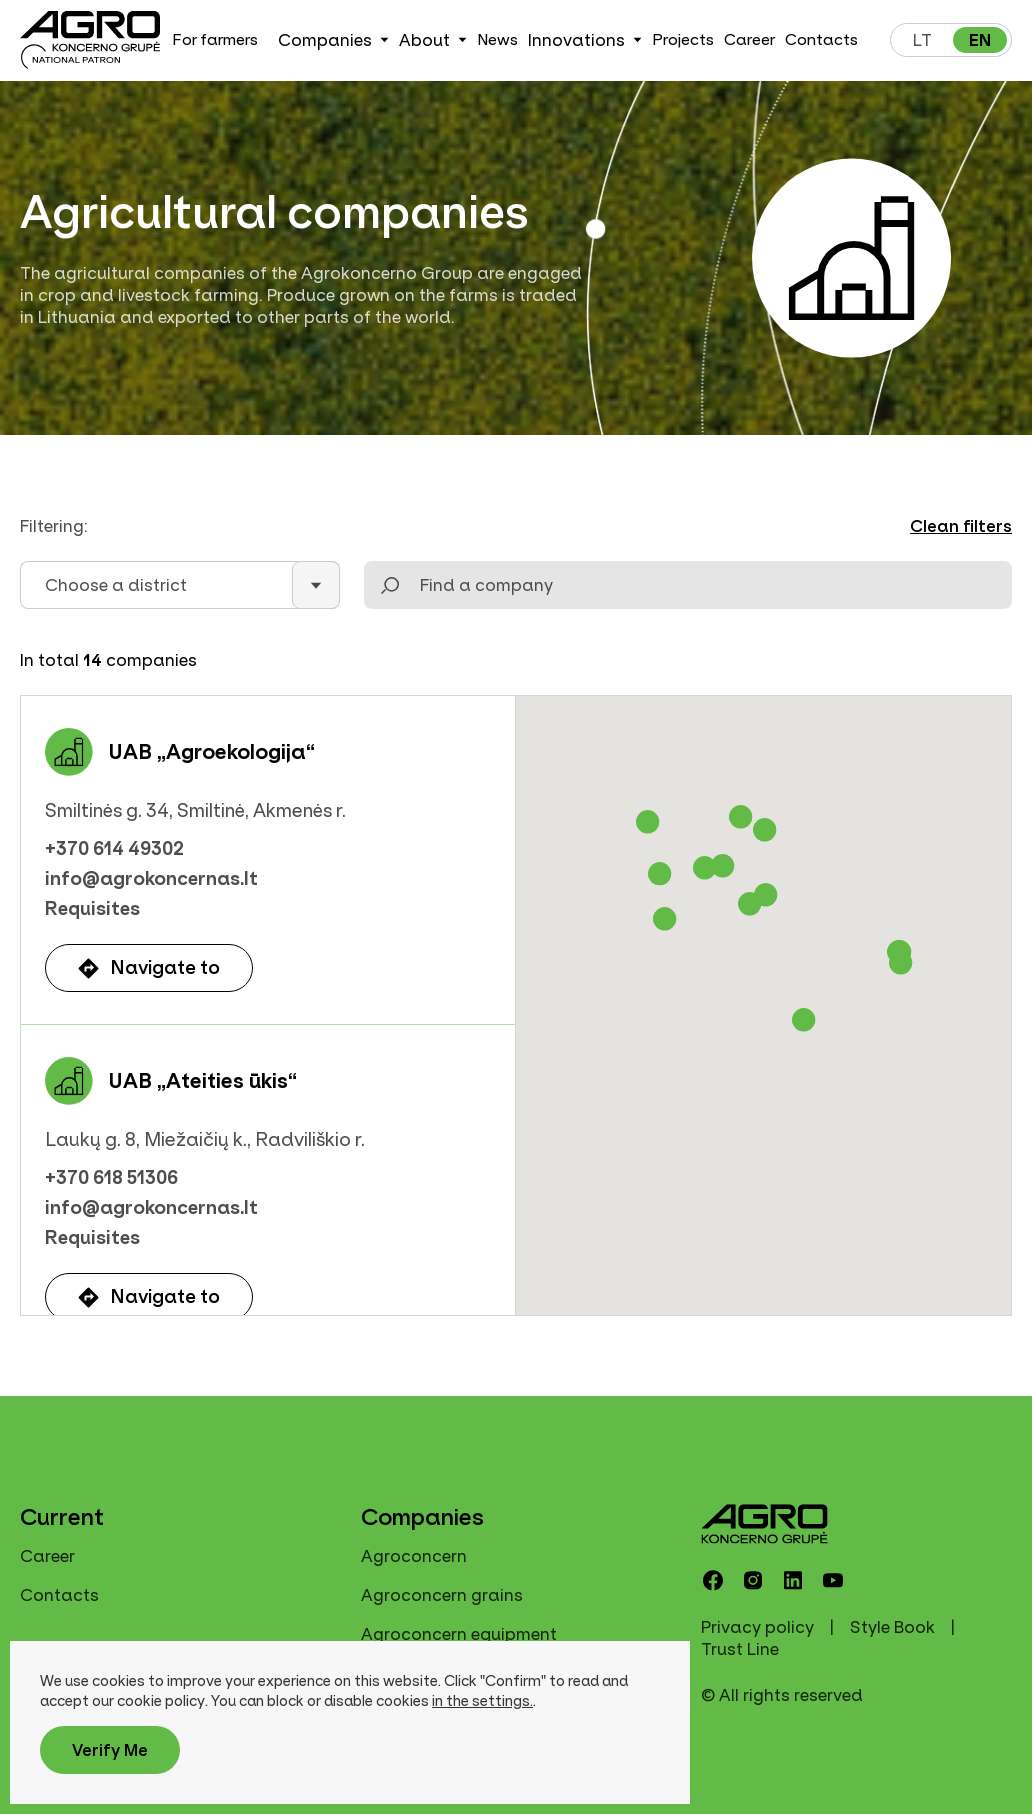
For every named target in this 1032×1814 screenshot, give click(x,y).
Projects (683, 39)
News (497, 39)
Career (749, 39)
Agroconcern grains (442, 1595)
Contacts (821, 39)
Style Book (892, 1627)
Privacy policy (757, 1627)
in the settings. (482, 1701)
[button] (648, 822)
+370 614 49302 (114, 849)
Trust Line (740, 1649)
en (980, 40)
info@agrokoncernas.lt (151, 879)
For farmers (215, 39)
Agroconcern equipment (459, 1634)
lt (922, 40)
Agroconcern (414, 1556)
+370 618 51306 (111, 1178)
